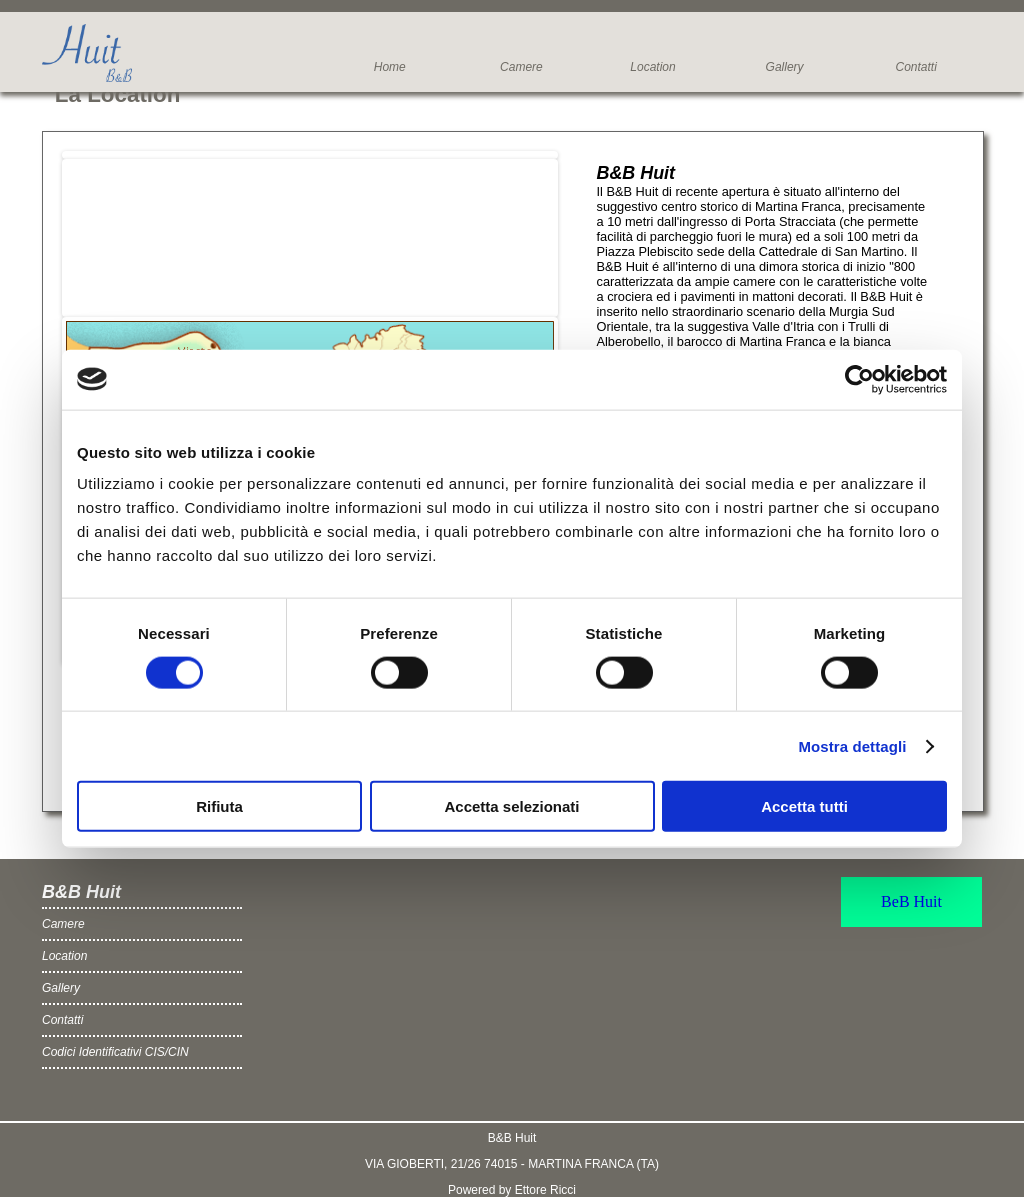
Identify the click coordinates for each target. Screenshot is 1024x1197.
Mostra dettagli (852, 745)
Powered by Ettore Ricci (512, 1190)
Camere (521, 67)
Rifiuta (219, 806)
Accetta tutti (804, 806)
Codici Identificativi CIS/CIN (115, 1052)
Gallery (785, 67)
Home (390, 67)
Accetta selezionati (511, 806)
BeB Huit (911, 901)
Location (652, 67)
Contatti (915, 67)
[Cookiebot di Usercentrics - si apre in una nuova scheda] (859, 379)
